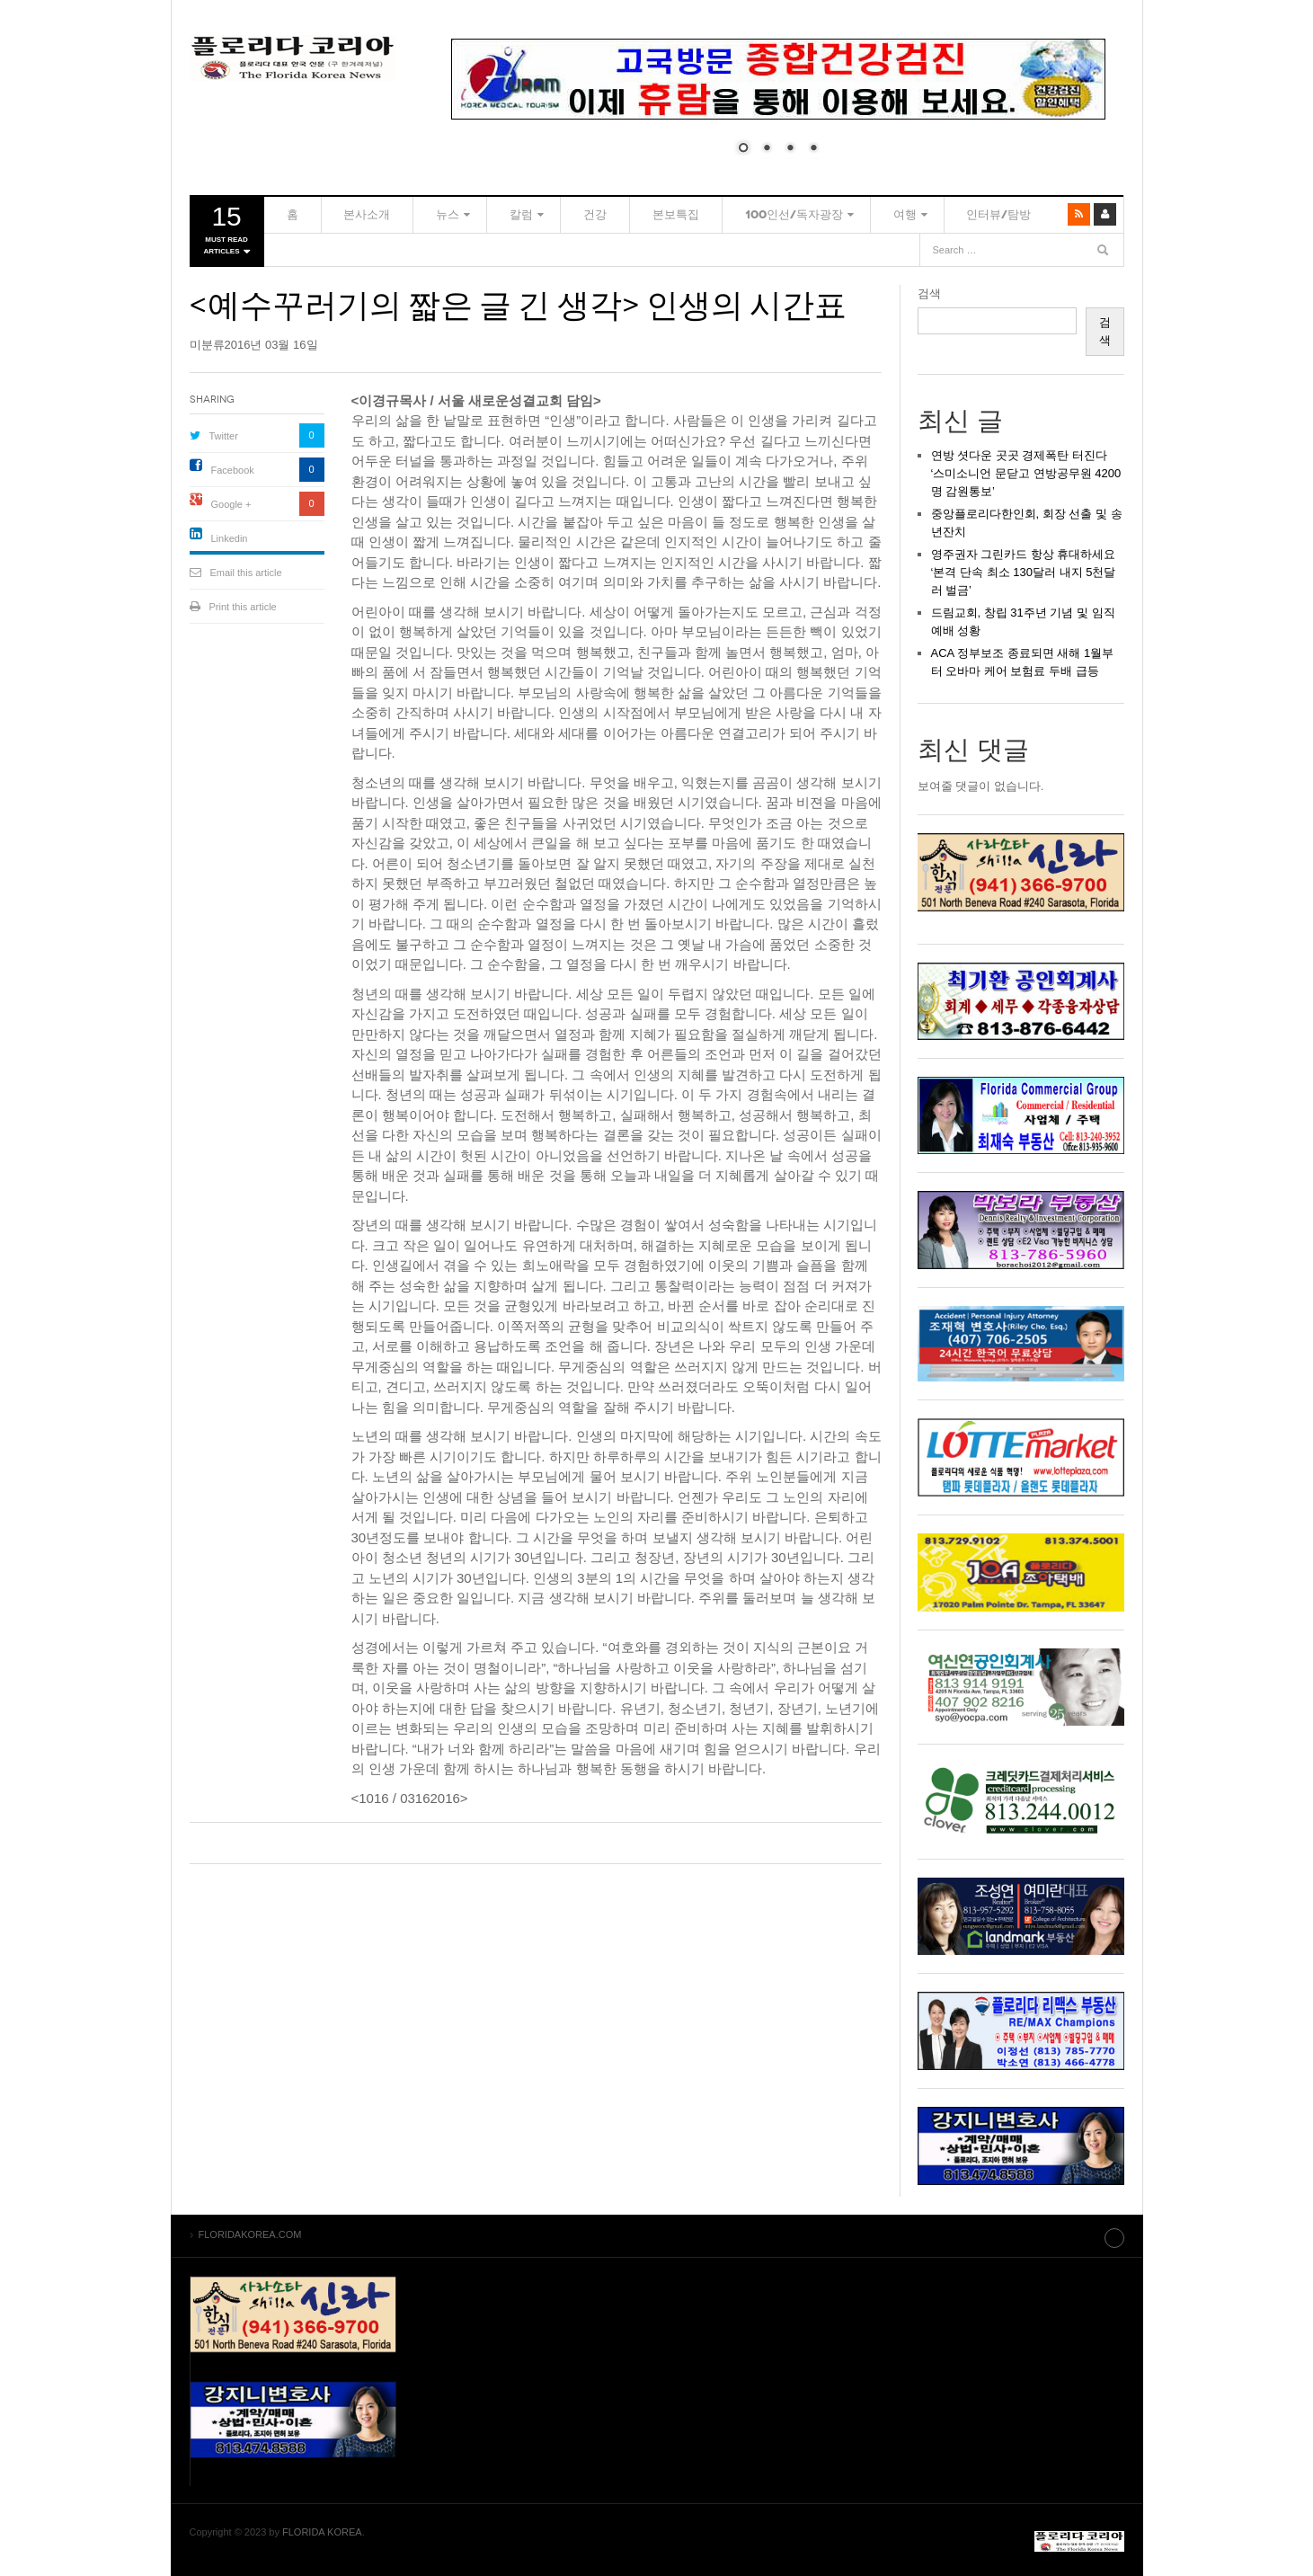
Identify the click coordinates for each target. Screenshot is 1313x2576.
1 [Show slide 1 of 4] (743, 149)
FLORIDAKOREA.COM (293, 58)
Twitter (223, 436)
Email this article (246, 572)
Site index (1077, 2234)
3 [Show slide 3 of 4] (790, 149)
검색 (929, 293)
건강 (551, 214)
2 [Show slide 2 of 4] (766, 149)
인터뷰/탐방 (918, 214)
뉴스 (417, 214)
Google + (231, 504)
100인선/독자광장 (726, 214)
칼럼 (484, 214)
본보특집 (620, 214)
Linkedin (229, 538)
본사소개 (348, 214)
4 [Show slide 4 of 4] (813, 149)
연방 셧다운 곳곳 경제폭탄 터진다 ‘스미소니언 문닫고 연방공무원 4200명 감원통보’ (1026, 473)
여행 (830, 214)
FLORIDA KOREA (322, 2530)
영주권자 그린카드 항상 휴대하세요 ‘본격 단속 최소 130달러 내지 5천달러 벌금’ (1023, 572)
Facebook (232, 470)
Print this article (243, 606)
